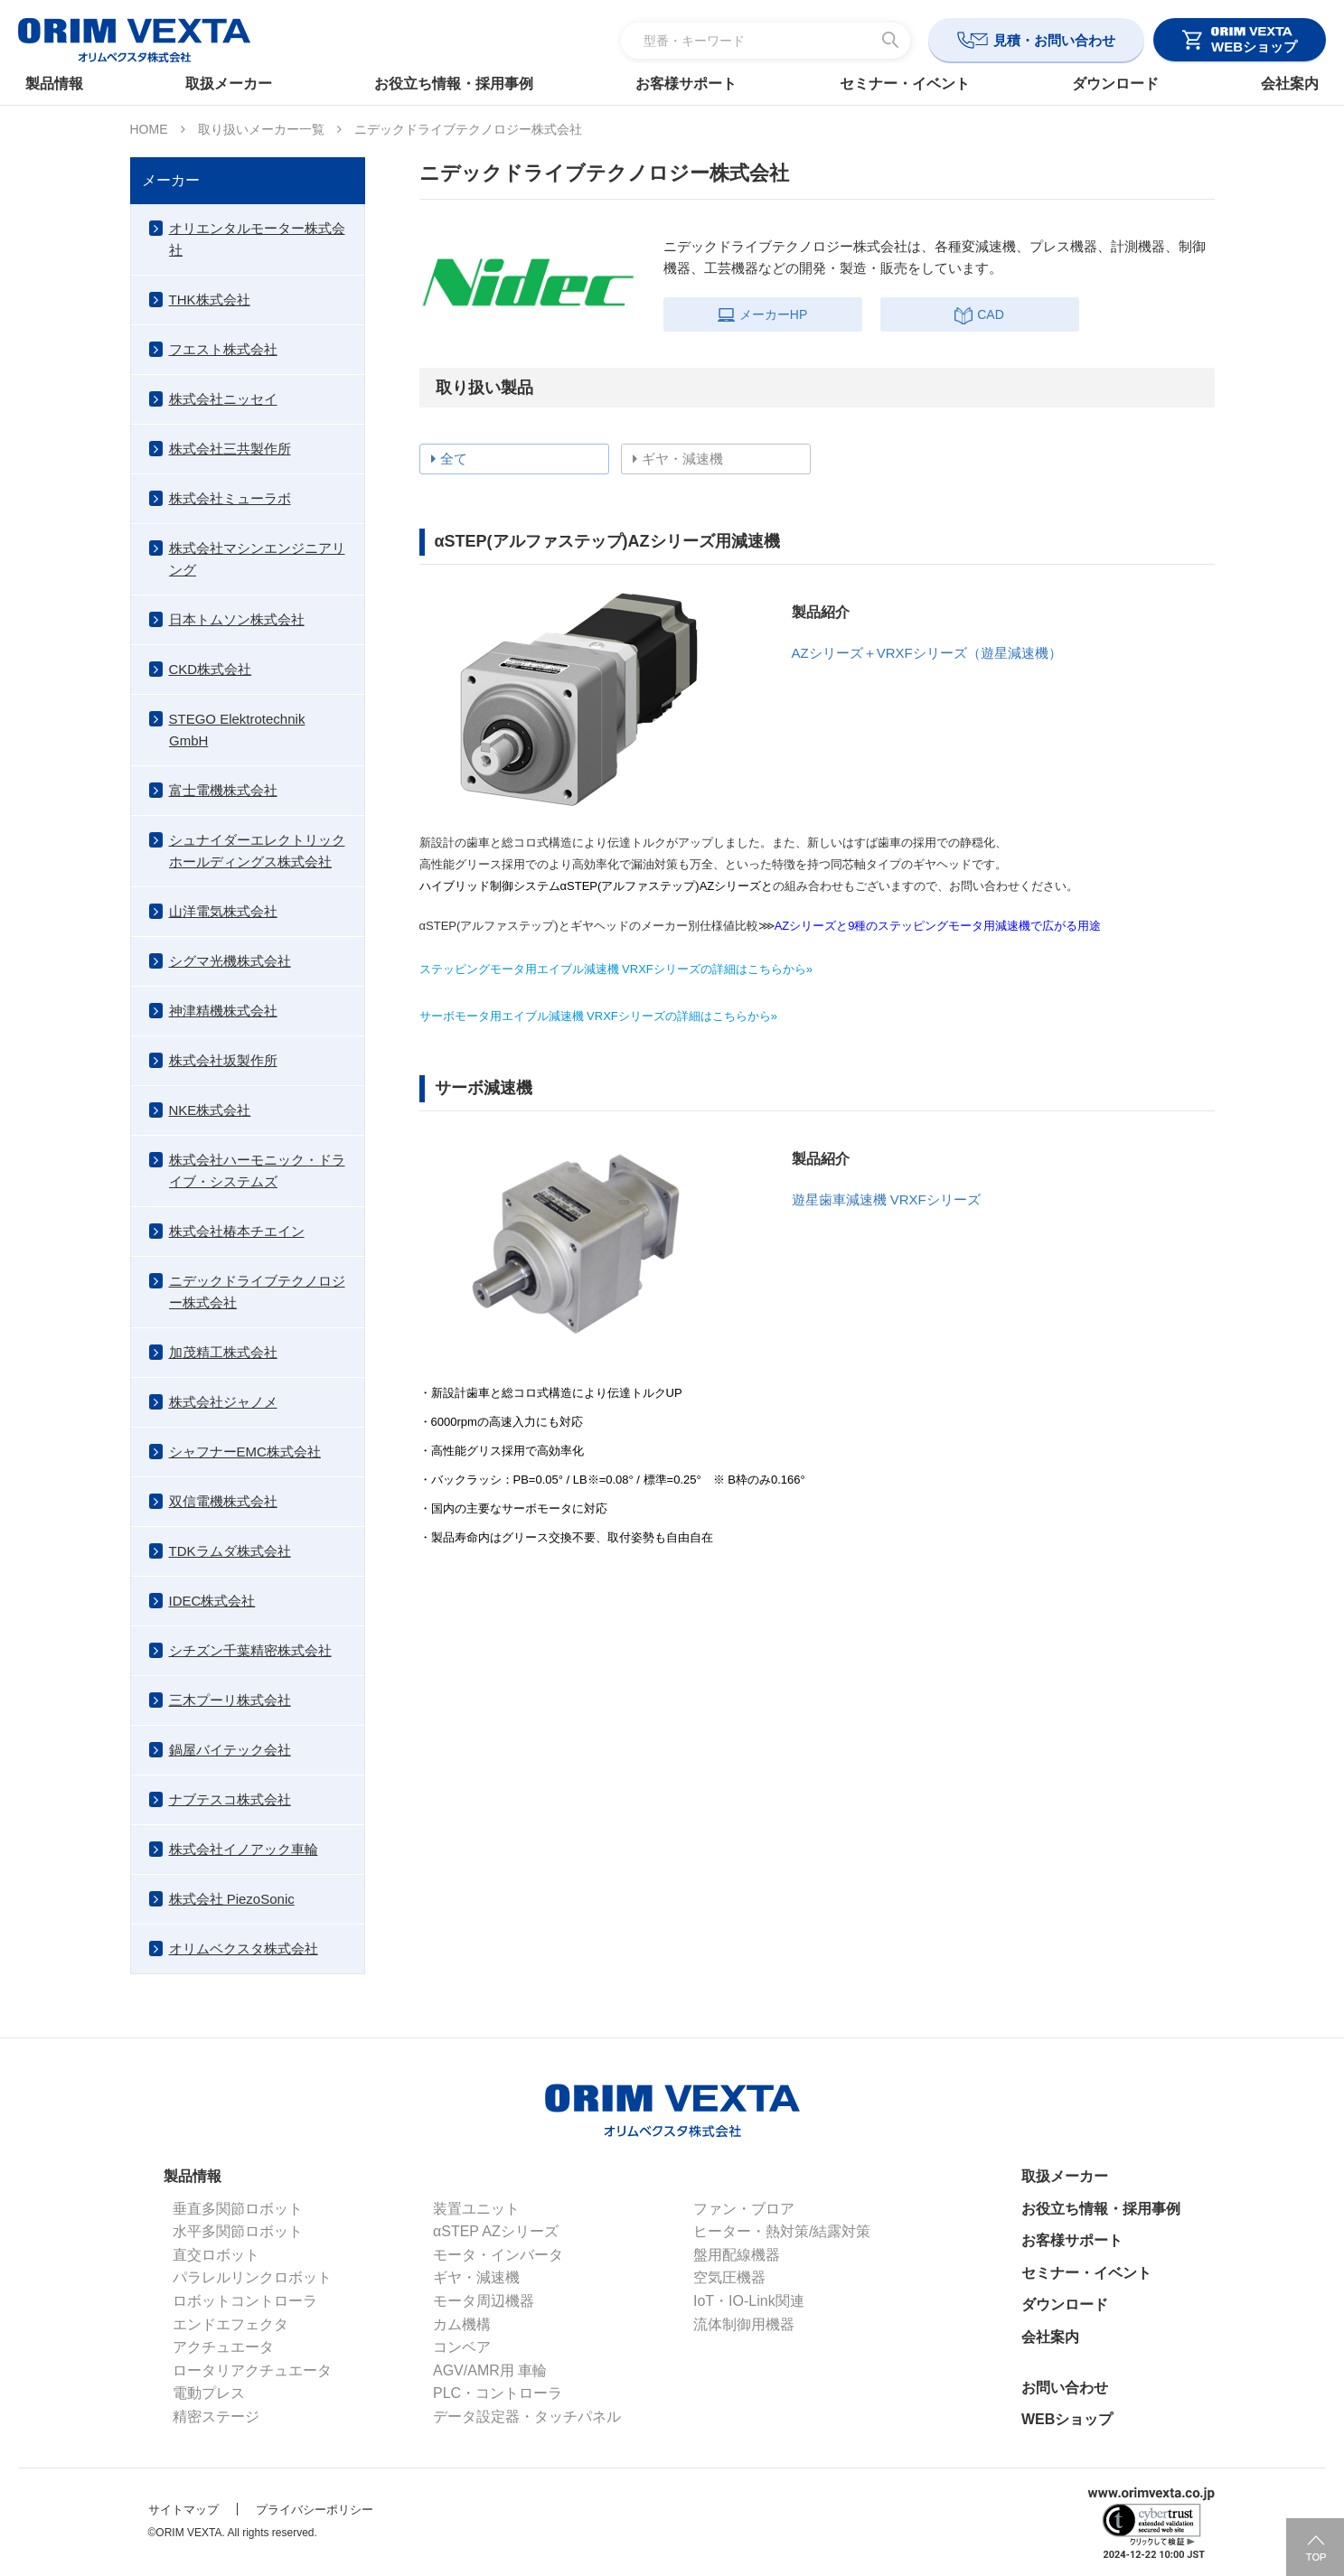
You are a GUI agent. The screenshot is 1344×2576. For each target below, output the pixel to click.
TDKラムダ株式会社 (230, 1551)
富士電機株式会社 (223, 790)
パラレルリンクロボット (252, 2277)
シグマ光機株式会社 (230, 961)
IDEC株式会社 (212, 1600)
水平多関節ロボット (238, 2231)
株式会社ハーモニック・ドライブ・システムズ (257, 1170)
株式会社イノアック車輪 (243, 1849)
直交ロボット (216, 2254)
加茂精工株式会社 (223, 1352)
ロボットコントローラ (245, 2301)
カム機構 (462, 2324)
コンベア (462, 2347)
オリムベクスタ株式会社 (243, 1948)
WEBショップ (1067, 2419)
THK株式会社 (209, 299)
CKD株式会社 (210, 669)
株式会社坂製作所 (223, 1060)
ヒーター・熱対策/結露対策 (781, 2231)
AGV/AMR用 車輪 (490, 2370)
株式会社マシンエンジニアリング (257, 558)
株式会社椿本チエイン (237, 1231)
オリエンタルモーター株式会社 (257, 239)
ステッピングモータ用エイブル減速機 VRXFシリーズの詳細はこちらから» (616, 969)
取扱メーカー (232, 83)
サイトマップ (183, 2509)
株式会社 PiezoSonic (232, 1898)
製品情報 (60, 83)
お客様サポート (686, 83)
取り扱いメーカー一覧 (261, 129)
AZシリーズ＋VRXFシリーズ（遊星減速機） (927, 652)
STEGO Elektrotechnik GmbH (237, 729)
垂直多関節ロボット (238, 2208)
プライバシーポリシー (314, 2509)
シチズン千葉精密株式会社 (250, 1650)
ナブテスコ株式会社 (230, 1799)
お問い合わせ (1064, 2387)
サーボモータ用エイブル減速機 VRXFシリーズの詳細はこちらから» (598, 1016)
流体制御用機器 (743, 2324)
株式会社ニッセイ (223, 399)
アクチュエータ (223, 2347)
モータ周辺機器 (483, 2301)
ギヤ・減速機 (476, 2277)
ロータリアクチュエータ (252, 2370)
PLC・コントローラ (497, 2393)
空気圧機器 (729, 2277)
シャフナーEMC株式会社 (245, 1451)
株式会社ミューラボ (230, 498)
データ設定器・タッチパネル (527, 2416)
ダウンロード (1111, 83)
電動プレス (209, 2393)
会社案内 (1284, 83)
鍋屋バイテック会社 (230, 1749)
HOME (149, 129)
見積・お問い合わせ (1054, 40)
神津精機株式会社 (223, 1010)
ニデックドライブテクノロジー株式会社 (257, 1291)
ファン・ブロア (743, 2208)
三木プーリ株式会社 (230, 1700)
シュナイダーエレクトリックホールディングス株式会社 (257, 850)
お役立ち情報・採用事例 (455, 83)
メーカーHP (762, 314)
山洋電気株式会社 (223, 911)
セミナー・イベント (903, 83)
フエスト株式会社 (223, 349)
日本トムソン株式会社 (237, 619)
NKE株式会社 (210, 1110)
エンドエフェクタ (230, 2324)
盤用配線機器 (736, 2254)
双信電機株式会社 (223, 1501)
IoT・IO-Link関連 (748, 2301)
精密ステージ (216, 2416)
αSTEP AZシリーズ (496, 2231)
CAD (979, 314)
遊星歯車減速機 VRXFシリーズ (886, 1199)
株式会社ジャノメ (223, 1402)
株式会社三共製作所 (230, 448)
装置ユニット (476, 2208)
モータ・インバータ (498, 2254)
